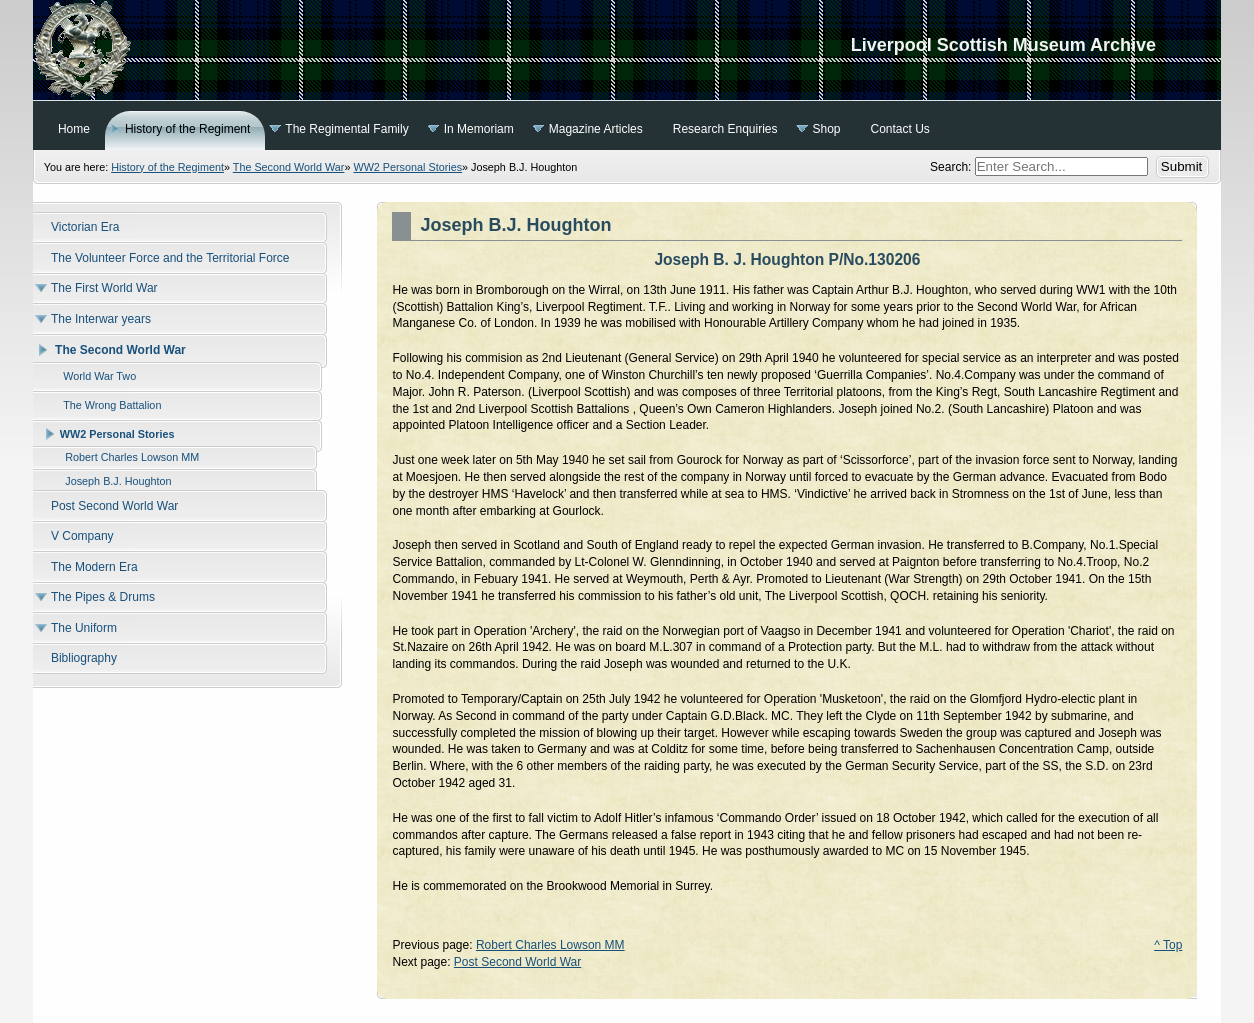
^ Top (1168, 945)
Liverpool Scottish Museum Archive (627, 50)
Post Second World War (517, 962)
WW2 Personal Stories (407, 167)
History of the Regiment (167, 167)
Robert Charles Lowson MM (550, 945)
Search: (952, 167)
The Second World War (289, 167)
